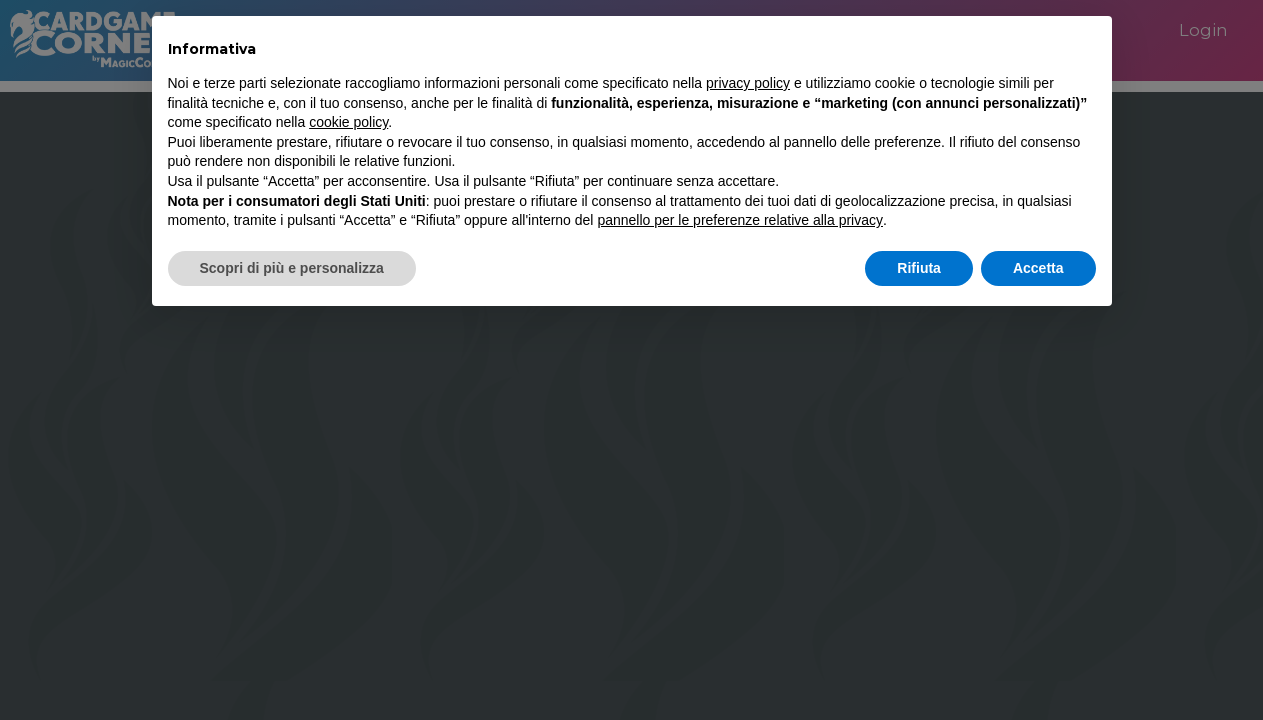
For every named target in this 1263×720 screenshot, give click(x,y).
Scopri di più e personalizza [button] (292, 268)
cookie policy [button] (348, 122)
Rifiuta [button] (919, 268)
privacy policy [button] (748, 83)
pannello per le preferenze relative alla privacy (740, 220)
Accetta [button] (1038, 268)
